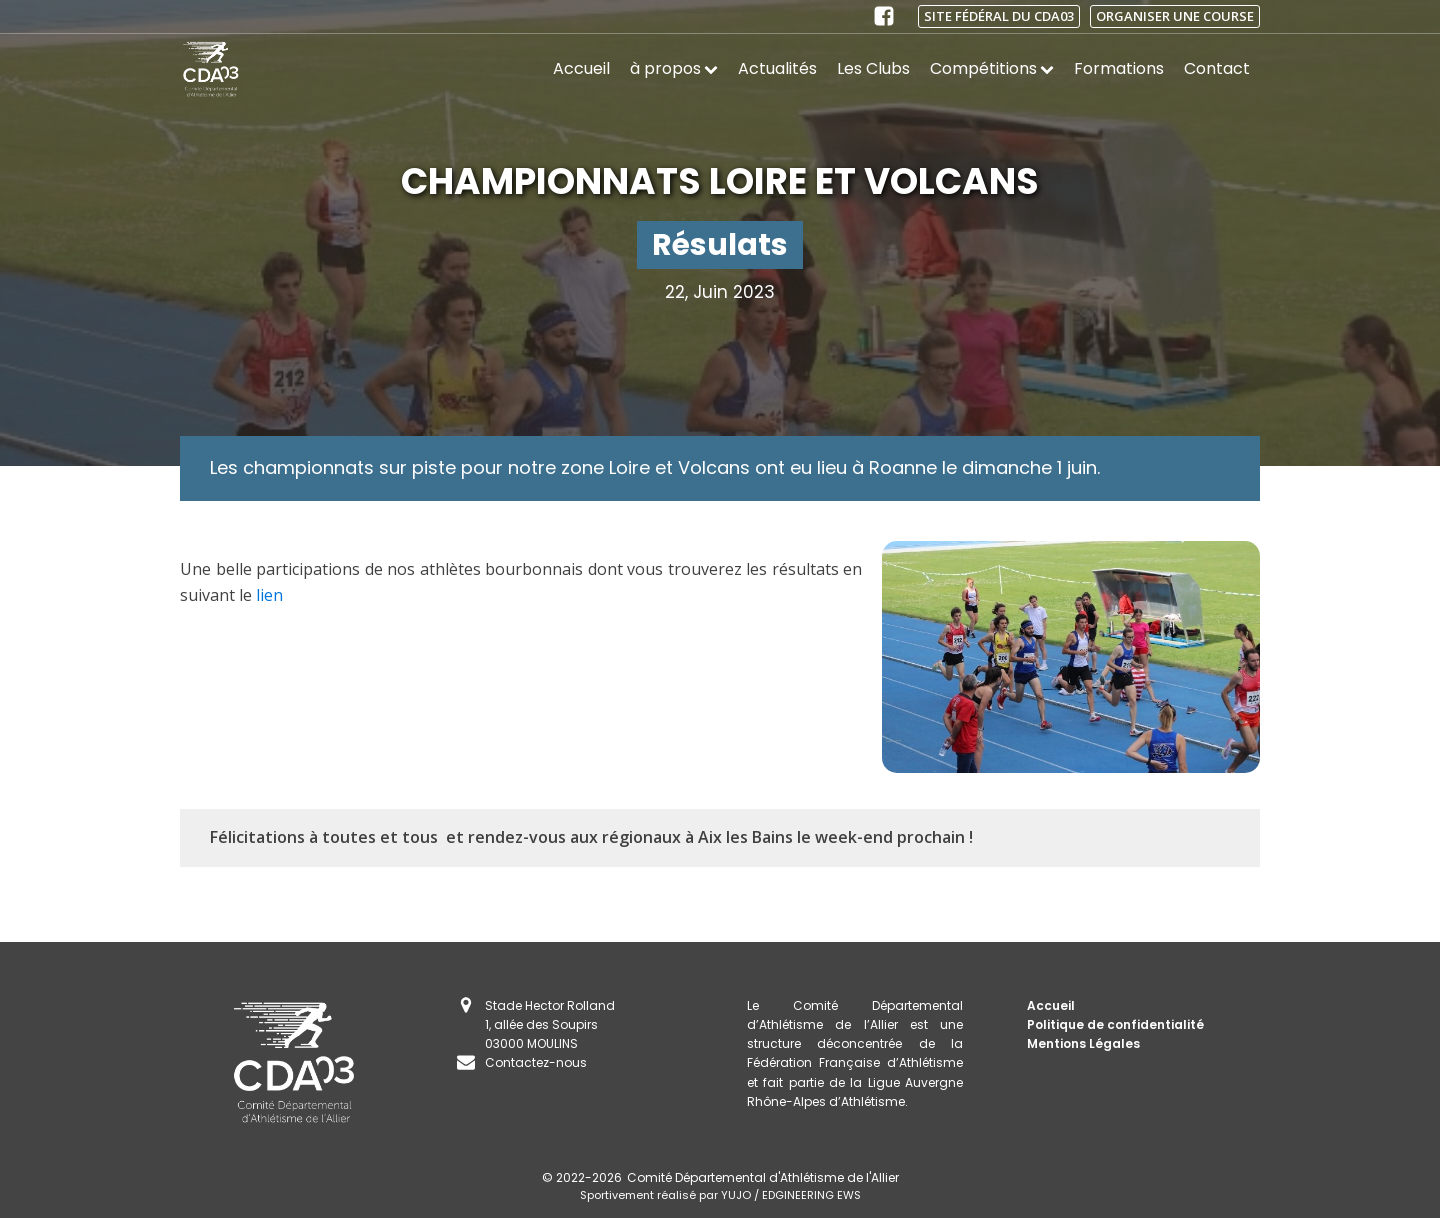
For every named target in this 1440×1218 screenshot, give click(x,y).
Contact (1217, 68)
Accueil (581, 68)
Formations (1119, 68)
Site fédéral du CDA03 (999, 16)
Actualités (777, 68)
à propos (674, 68)
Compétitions (992, 68)
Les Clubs (873, 68)
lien (269, 595)
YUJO (736, 1195)
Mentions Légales (1083, 1043)
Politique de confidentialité (1115, 1024)
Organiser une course (1175, 16)
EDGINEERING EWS (811, 1195)
